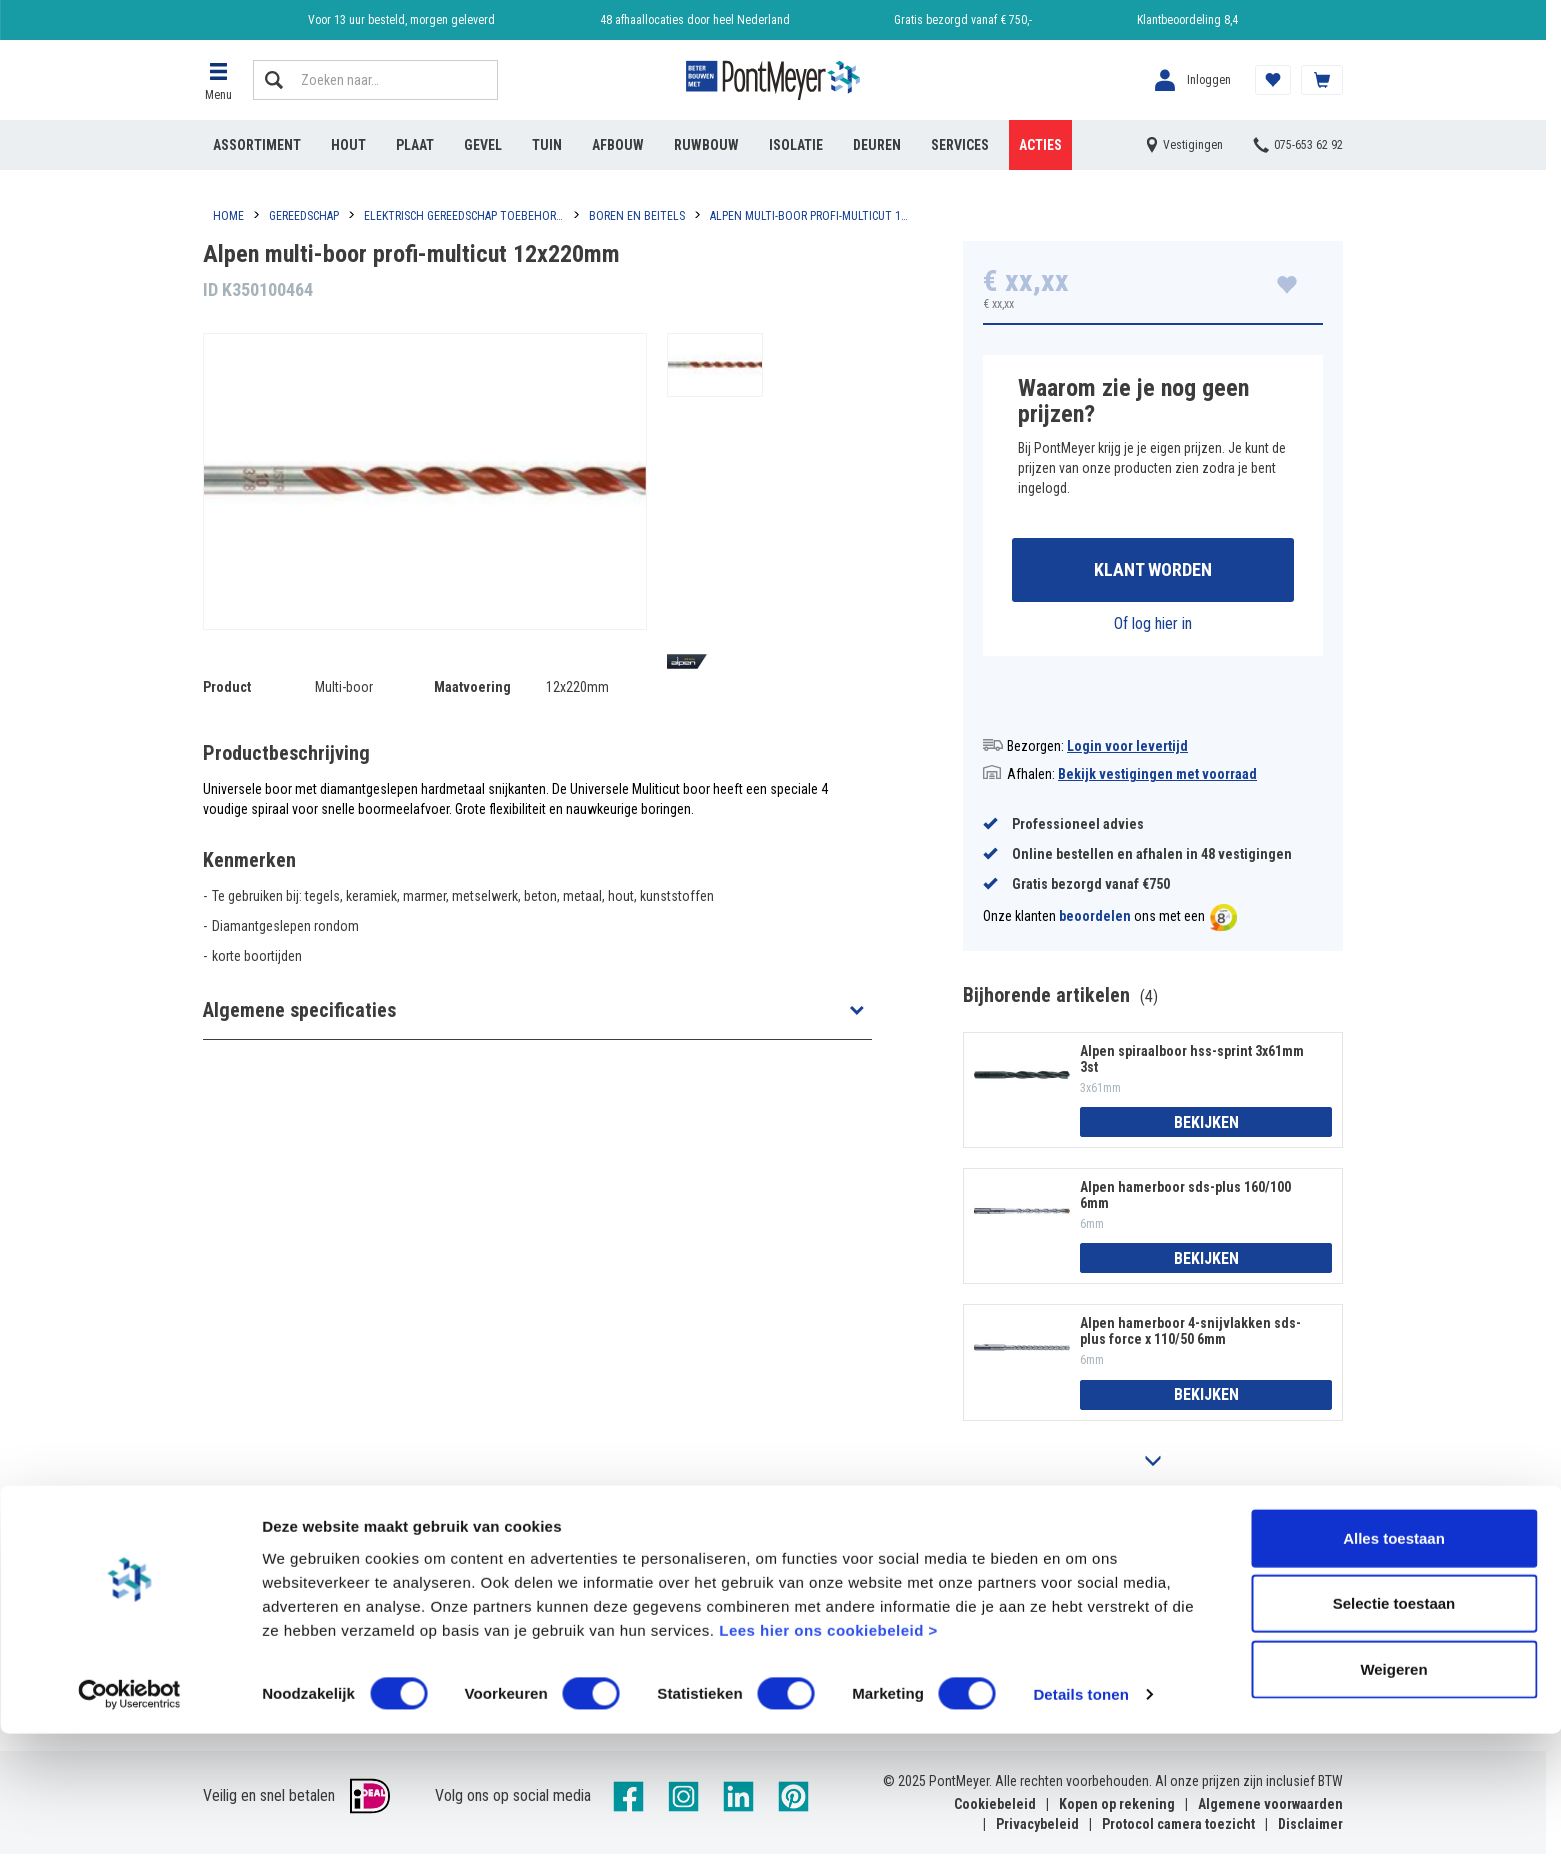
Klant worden (1153, 571)
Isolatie (796, 145)
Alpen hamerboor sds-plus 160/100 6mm (1185, 1198)
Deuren (877, 145)
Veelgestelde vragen (552, 1586)
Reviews (1084, 1586)
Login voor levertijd (1127, 749)
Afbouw (618, 145)
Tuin (547, 145)
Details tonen (1080, 1818)
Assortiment (257, 145)
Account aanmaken (262, 1586)
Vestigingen (809, 1586)
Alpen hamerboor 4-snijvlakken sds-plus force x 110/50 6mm (1190, 1335)
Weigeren (1393, 1792)
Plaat (415, 145)
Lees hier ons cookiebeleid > (828, 1753)
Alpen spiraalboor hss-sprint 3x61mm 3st (1192, 1062)
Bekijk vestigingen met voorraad (1157, 777)
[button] (218, 80)
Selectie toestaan (1394, 1727)
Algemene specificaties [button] (299, 1010)
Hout (348, 145)
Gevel (483, 145)
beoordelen (1095, 920)
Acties (1040, 145)
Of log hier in (1153, 626)
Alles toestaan (1394, 1661)
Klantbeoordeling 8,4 (1187, 20)
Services (960, 145)
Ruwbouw (706, 145)
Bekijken (1206, 1125)
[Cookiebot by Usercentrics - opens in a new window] (129, 1819)
